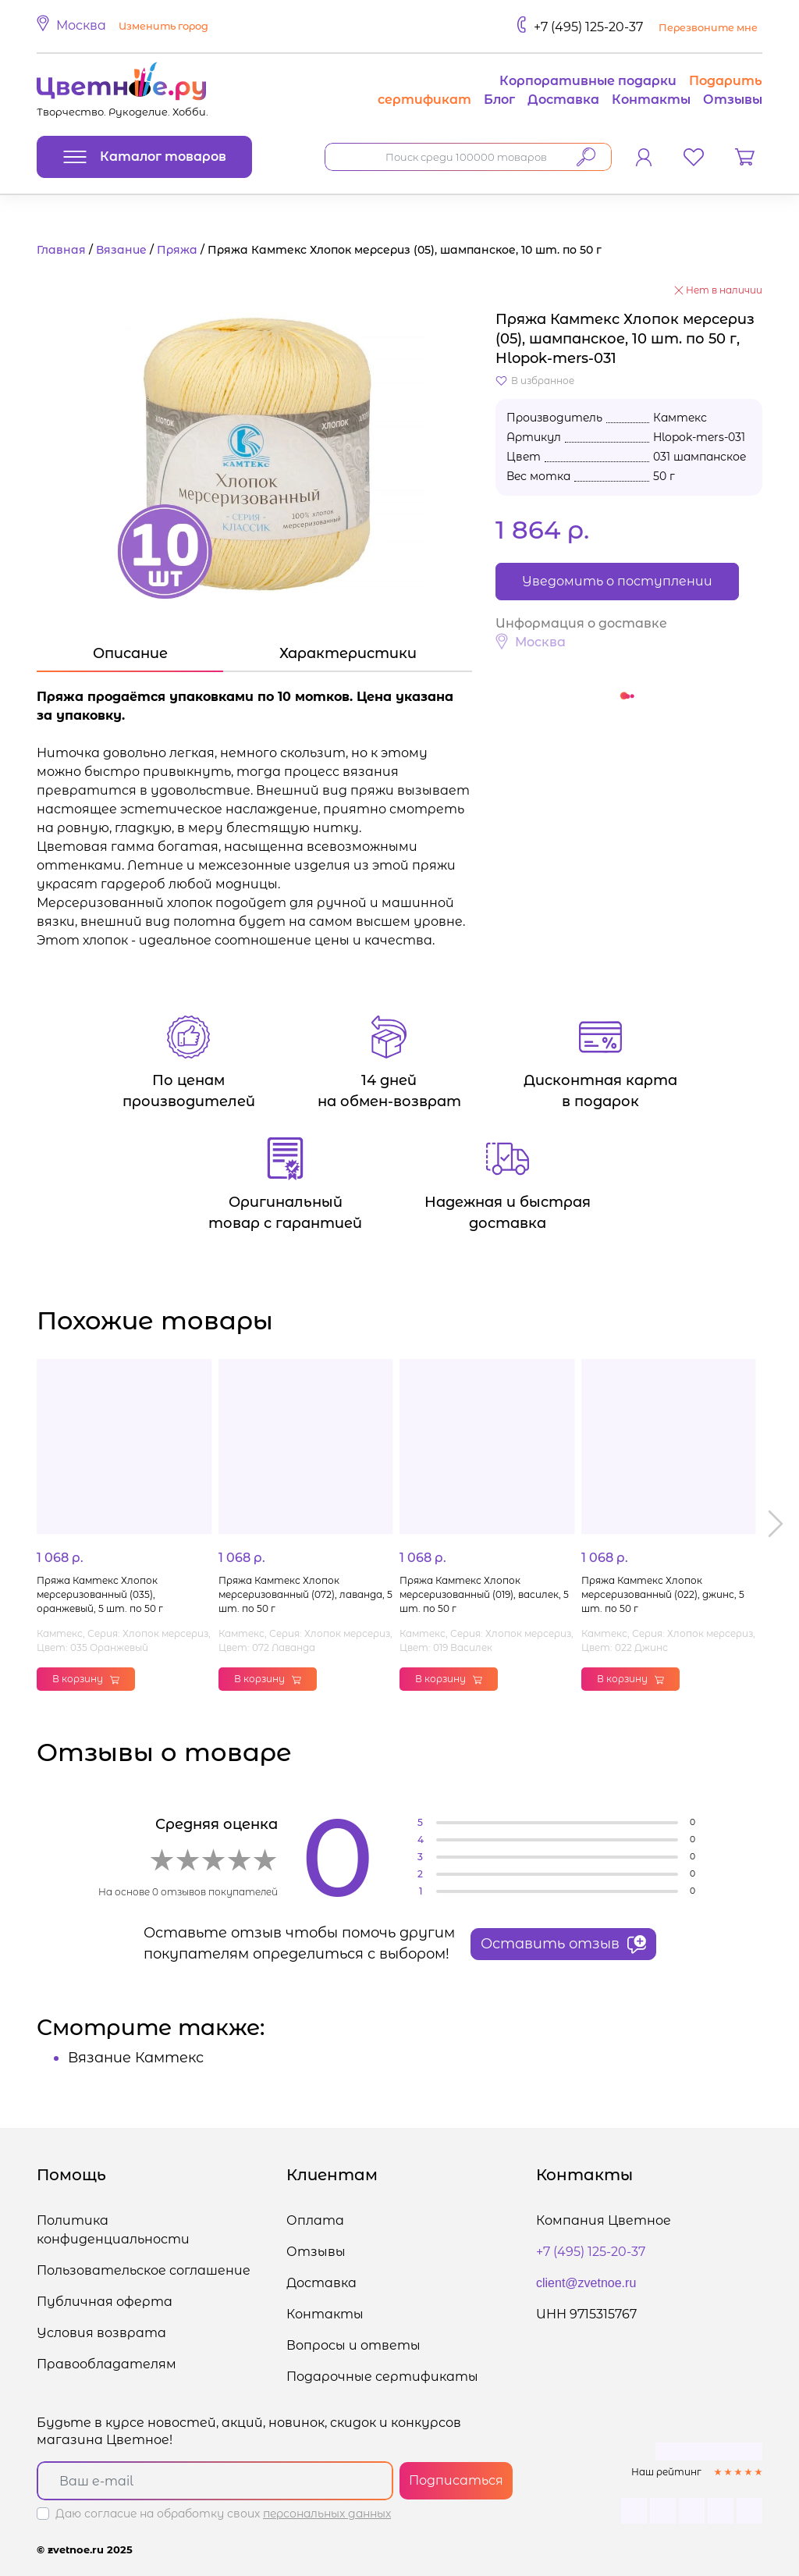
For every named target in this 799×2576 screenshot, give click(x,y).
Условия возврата (101, 2332)
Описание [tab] (130, 653)
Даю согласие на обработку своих (223, 2514)
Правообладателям (106, 2364)
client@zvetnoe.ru (586, 2283)
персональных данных (327, 2514)
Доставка (563, 99)
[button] (125, 26)
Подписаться (456, 2480)
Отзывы (732, 99)
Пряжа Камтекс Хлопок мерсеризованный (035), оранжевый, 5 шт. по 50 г (100, 1594)
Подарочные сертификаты (382, 2376)
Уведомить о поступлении (617, 581)
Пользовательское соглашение (143, 2270)
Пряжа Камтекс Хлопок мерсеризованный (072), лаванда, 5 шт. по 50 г (305, 1594)
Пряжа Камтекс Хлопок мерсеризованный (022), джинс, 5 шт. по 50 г (662, 1594)
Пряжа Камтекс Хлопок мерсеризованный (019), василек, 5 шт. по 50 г (484, 1594)
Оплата (315, 2220)
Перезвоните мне (708, 28)
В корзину (85, 1679)
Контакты (651, 99)
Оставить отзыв (563, 1944)
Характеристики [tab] (348, 653)
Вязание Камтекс (136, 2057)
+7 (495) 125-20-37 (588, 27)
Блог (499, 99)
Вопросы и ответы (353, 2345)
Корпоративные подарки (587, 80)
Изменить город (163, 26)
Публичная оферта (104, 2301)
